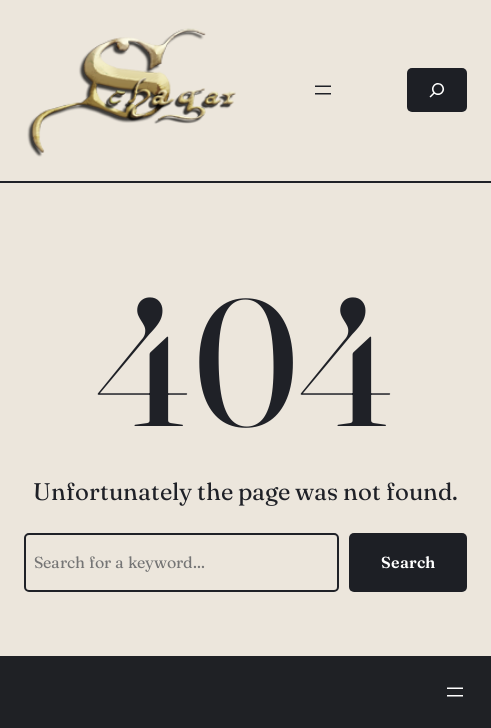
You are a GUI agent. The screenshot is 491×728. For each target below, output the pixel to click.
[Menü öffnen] (323, 90)
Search (408, 562)
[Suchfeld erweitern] (437, 90)
